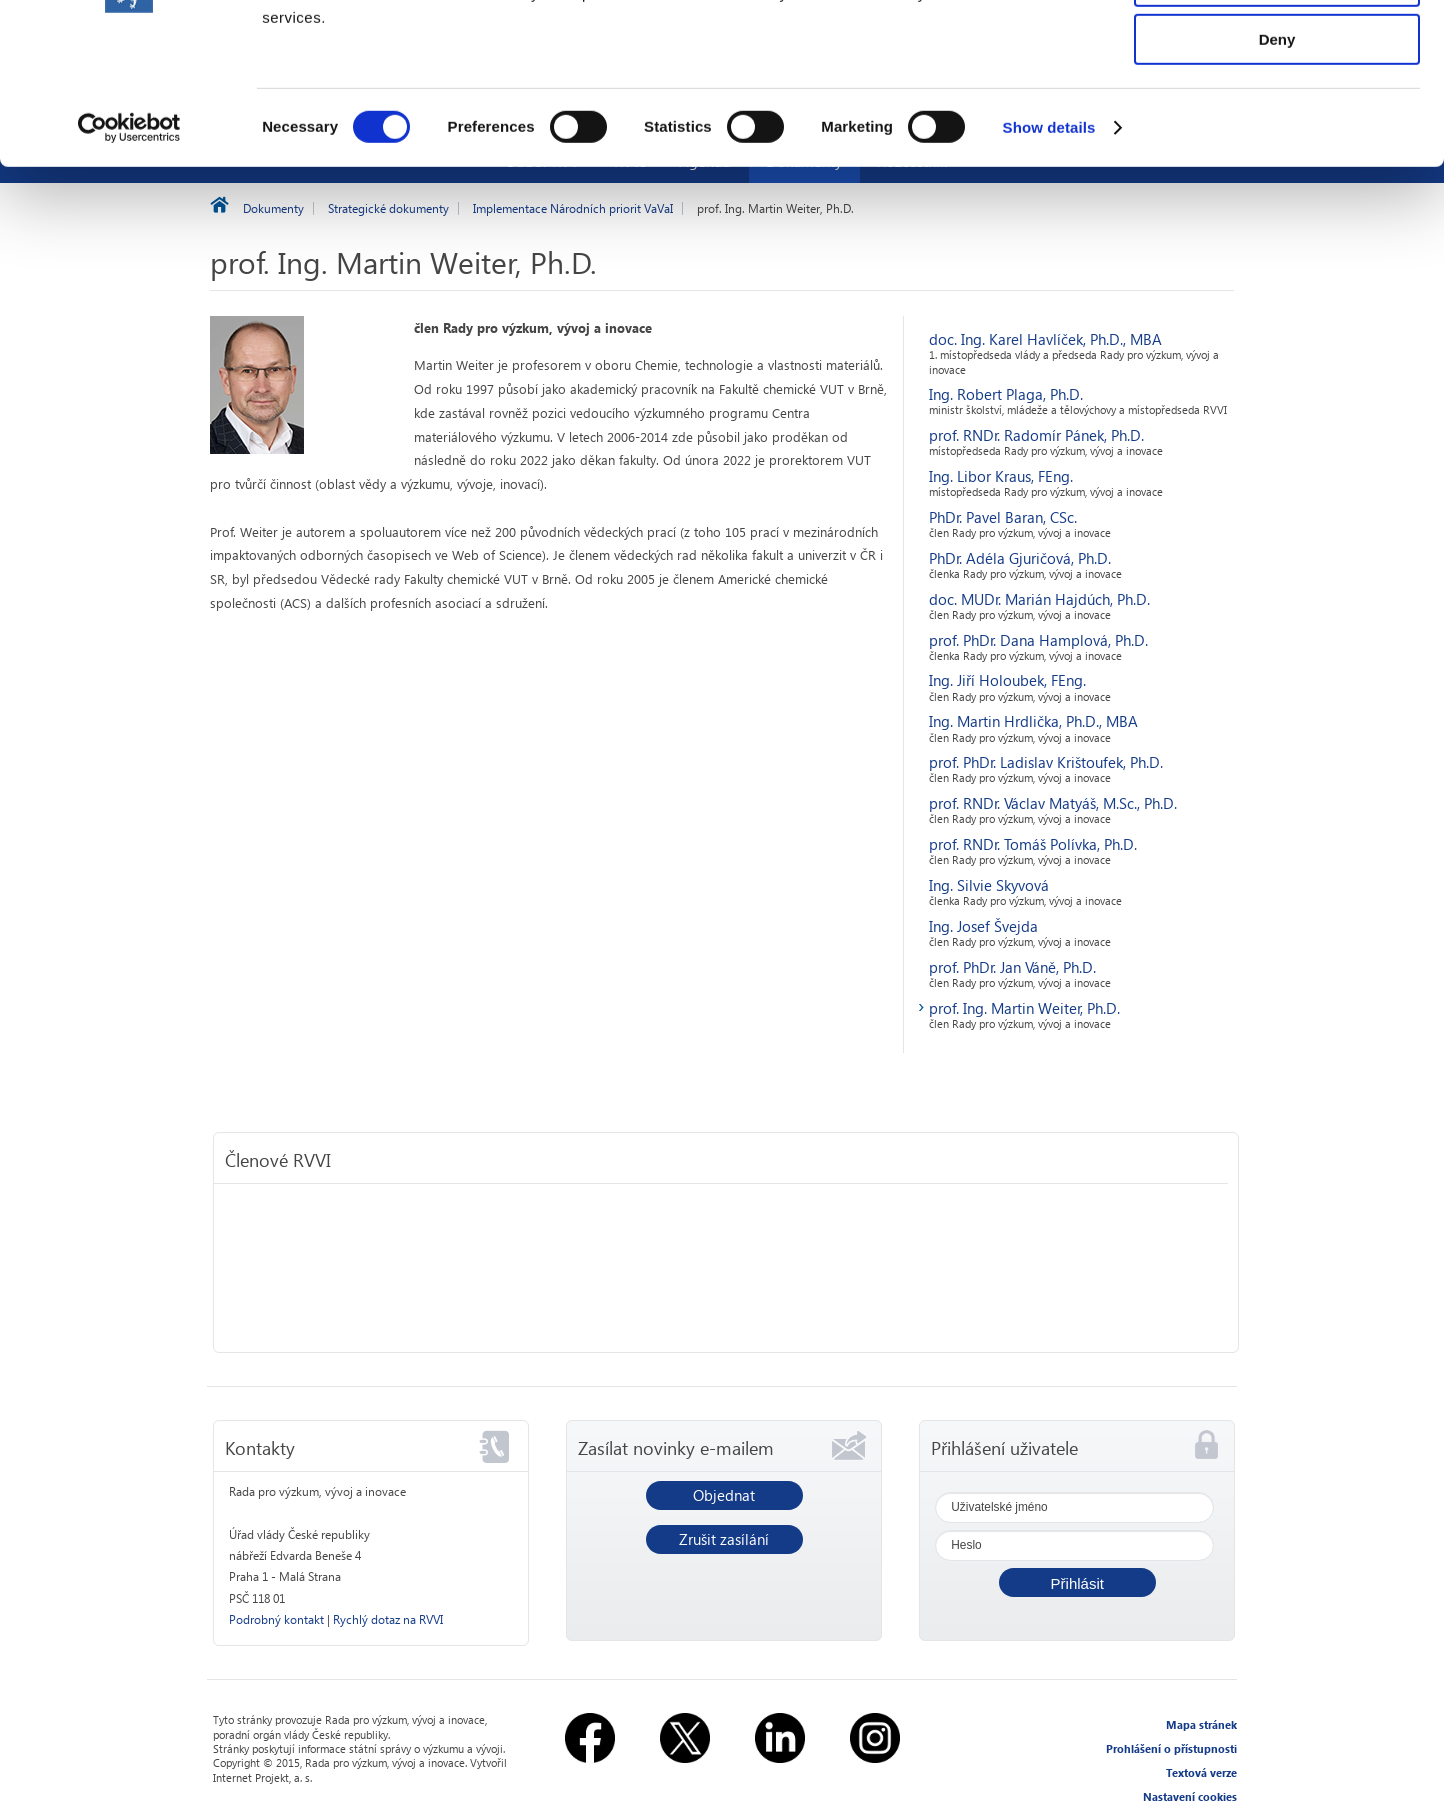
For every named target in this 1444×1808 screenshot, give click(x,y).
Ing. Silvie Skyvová (989, 885)
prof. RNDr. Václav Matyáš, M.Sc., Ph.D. (1053, 803)
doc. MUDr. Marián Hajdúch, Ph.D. (1039, 599)
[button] (1077, 1582)
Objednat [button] (724, 1495)
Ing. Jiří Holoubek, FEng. (1007, 680)
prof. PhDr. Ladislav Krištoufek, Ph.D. (1046, 762)
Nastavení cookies (1190, 1796)
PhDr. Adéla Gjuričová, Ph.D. (1020, 558)
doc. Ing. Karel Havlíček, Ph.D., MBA (1045, 339)
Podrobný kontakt (276, 1619)
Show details (1049, 254)
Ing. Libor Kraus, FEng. (1001, 476)
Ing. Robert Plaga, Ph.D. (1006, 394)
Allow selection (1276, 108)
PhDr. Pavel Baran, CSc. (1003, 517)
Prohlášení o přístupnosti (1171, 1748)
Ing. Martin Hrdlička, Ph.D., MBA (1033, 721)
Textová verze (1201, 1772)
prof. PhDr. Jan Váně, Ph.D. (1012, 967)
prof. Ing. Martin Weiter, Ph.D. (1024, 1008)
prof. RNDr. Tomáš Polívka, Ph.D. (1033, 844)
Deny (1277, 166)
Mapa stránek (1201, 1724)
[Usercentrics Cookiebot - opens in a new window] (129, 255)
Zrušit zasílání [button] (724, 1539)
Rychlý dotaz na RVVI (388, 1619)
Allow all (1277, 49)
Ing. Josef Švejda (983, 926)
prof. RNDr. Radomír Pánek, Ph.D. (1036, 435)
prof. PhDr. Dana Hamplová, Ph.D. (1038, 640)
